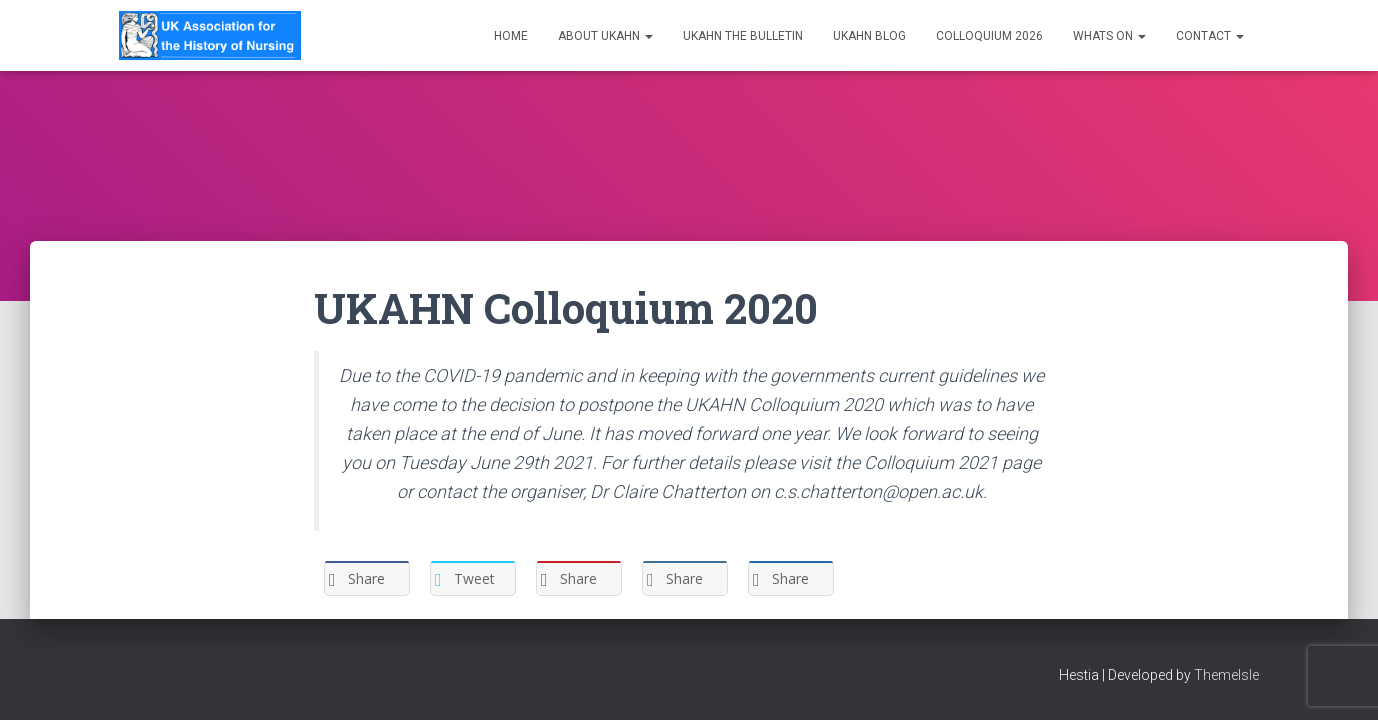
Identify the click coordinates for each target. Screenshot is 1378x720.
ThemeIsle (1226, 675)
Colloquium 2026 (989, 36)
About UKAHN (605, 36)
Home (511, 36)
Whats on (1109, 36)
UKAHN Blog (869, 36)
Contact (1210, 36)
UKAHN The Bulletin (743, 36)
